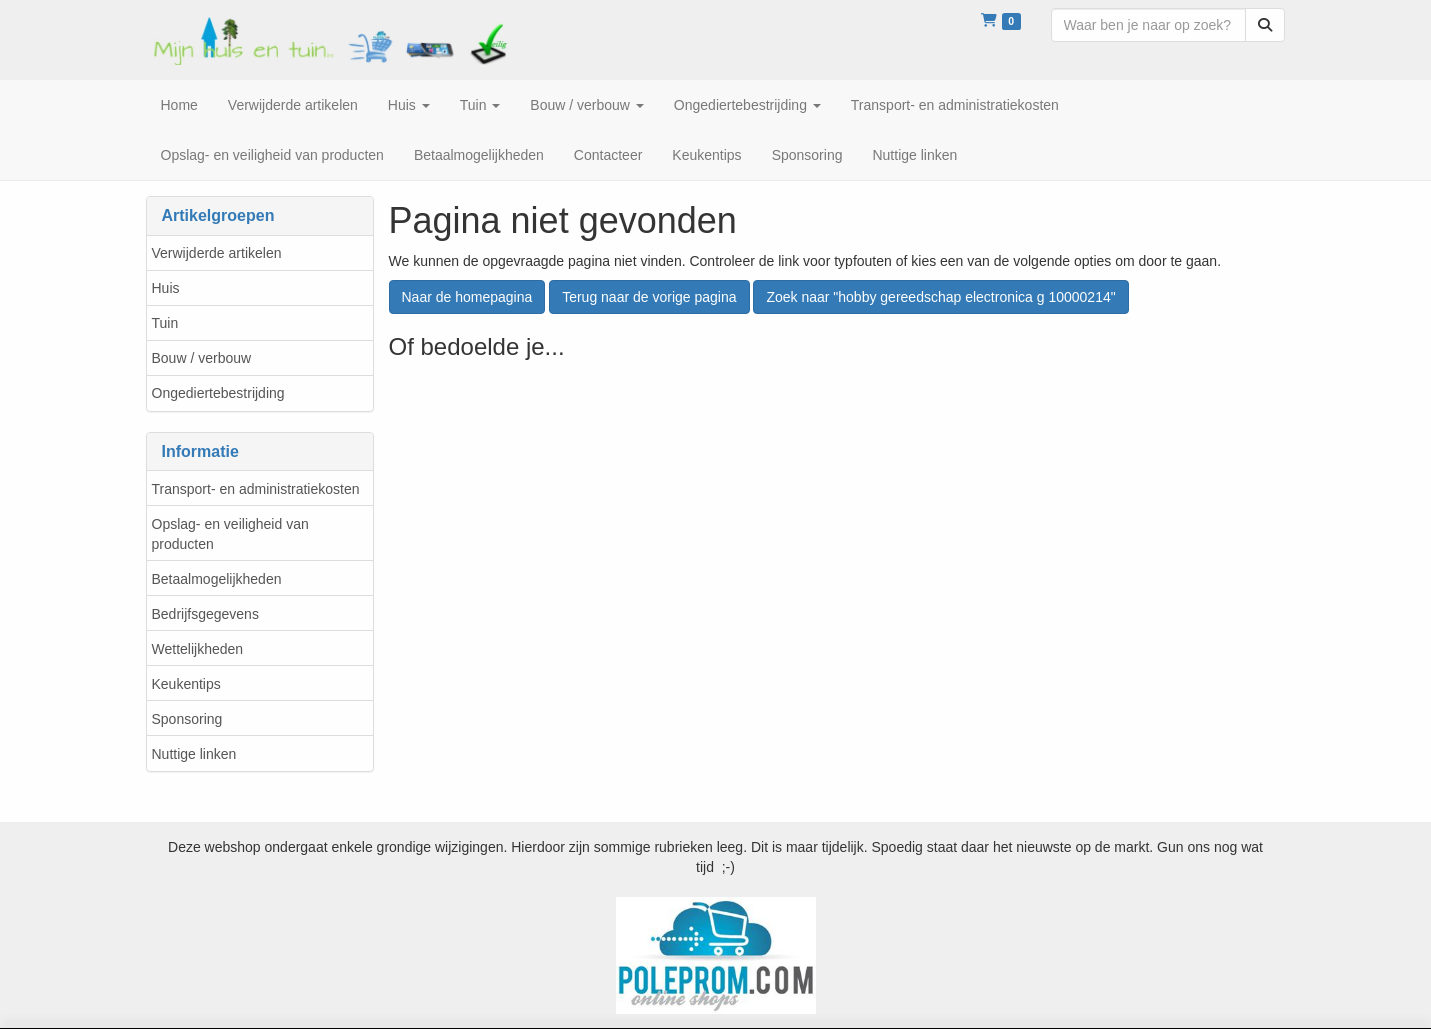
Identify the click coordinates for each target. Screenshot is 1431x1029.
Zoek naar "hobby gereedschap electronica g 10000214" (940, 297)
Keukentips (186, 684)
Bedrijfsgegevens (205, 614)
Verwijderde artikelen (217, 253)
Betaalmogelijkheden (217, 579)
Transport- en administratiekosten (256, 489)
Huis (166, 288)
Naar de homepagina (467, 297)
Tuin (165, 323)
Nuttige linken (194, 754)
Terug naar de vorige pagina (649, 297)
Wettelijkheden (198, 649)
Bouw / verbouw (202, 358)
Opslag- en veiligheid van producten (230, 534)
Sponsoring (187, 719)
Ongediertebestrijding (218, 393)
